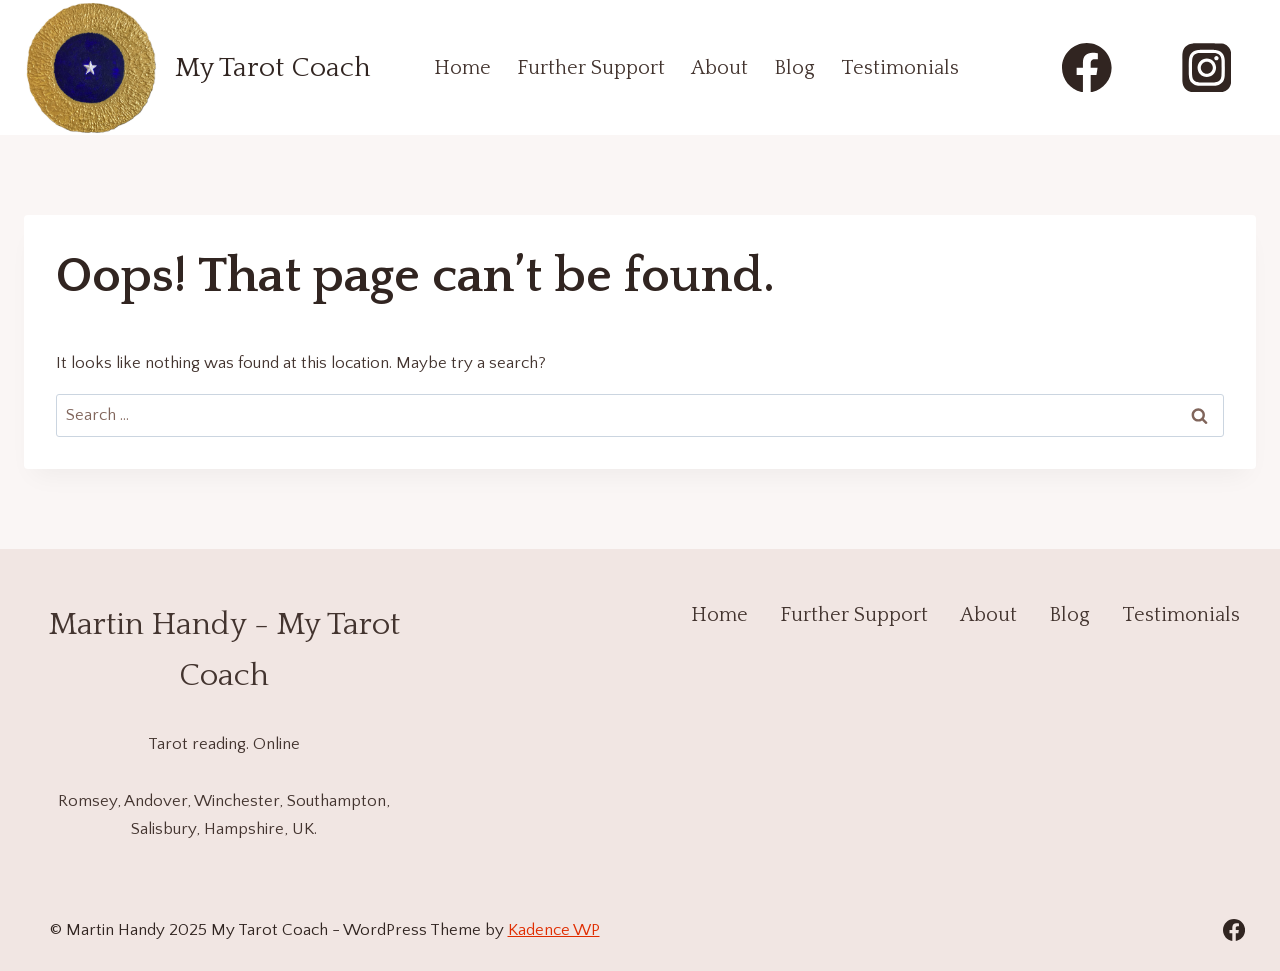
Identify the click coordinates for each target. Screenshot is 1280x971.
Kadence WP (554, 930)
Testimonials (900, 68)
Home (462, 68)
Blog (794, 68)
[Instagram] (1206, 67)
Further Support (591, 68)
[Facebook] (1087, 67)
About (719, 68)
